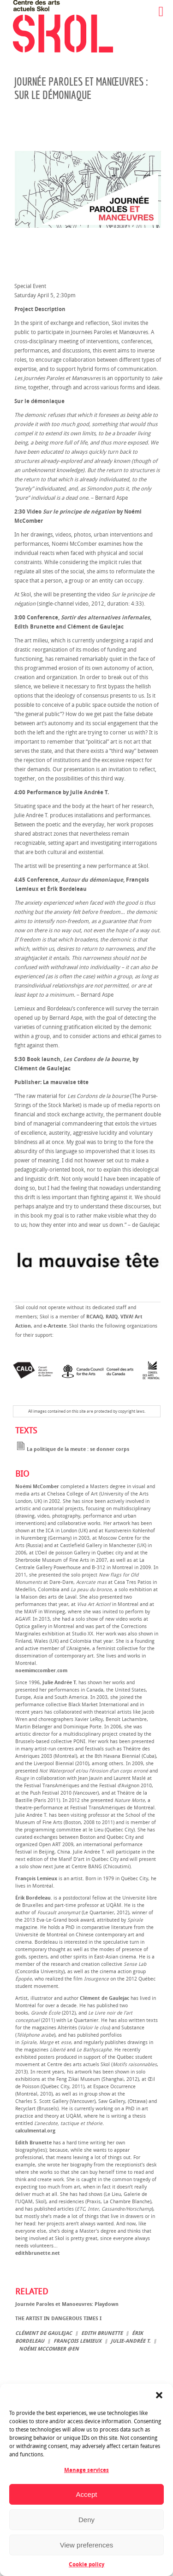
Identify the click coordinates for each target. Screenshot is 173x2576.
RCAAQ (94, 1317)
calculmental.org (35, 2131)
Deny (86, 2520)
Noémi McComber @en (49, 2349)
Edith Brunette (102, 2333)
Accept (86, 2494)
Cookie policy (86, 2564)
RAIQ (112, 1317)
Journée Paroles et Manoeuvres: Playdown (67, 2304)
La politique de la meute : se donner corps (72, 1449)
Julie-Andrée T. (130, 2341)
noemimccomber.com (41, 1671)
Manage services (86, 2470)
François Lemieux (77, 2341)
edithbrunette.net (37, 2253)
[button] (159, 2395)
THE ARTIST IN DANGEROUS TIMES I (58, 2319)
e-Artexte (54, 1326)
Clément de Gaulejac (43, 2333)
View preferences (86, 2545)
